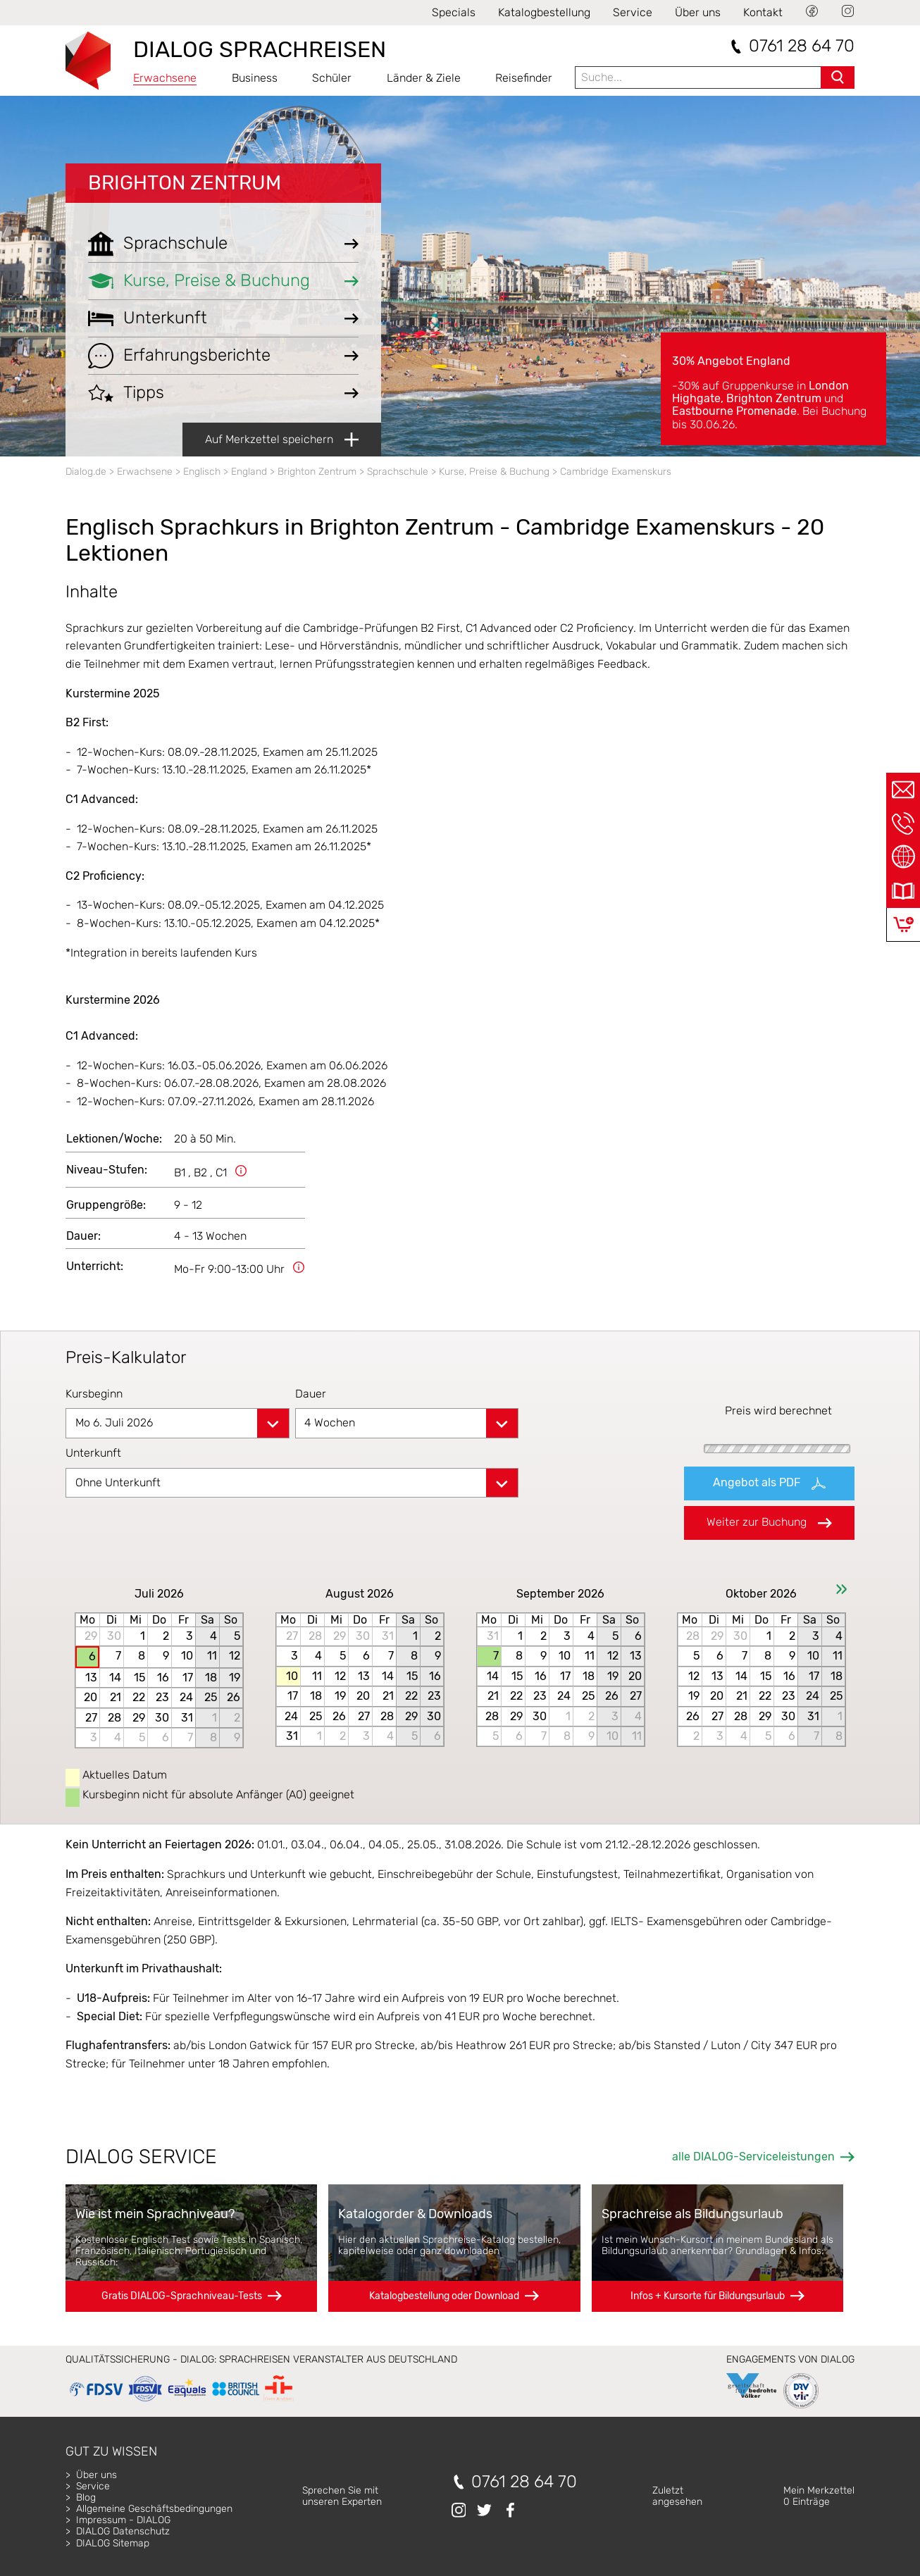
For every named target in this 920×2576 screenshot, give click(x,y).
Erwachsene (165, 78)
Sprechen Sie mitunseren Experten (342, 2496)
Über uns (698, 12)
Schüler (332, 78)
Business (255, 78)
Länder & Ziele (424, 78)
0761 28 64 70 (801, 46)
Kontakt (763, 12)
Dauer (310, 1393)
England (249, 472)
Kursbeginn (94, 1393)
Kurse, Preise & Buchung (494, 472)
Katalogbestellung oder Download (444, 2296)
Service (632, 12)
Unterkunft (93, 1453)
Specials (453, 12)
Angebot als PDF (769, 1483)
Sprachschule (397, 472)
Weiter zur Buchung (769, 1522)
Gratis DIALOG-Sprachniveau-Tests (181, 2296)
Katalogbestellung (544, 12)
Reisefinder (523, 78)
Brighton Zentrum (184, 182)
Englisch (201, 472)
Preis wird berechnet (778, 1410)
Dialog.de (86, 472)
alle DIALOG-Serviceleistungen (753, 2156)
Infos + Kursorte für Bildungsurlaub (707, 2296)
